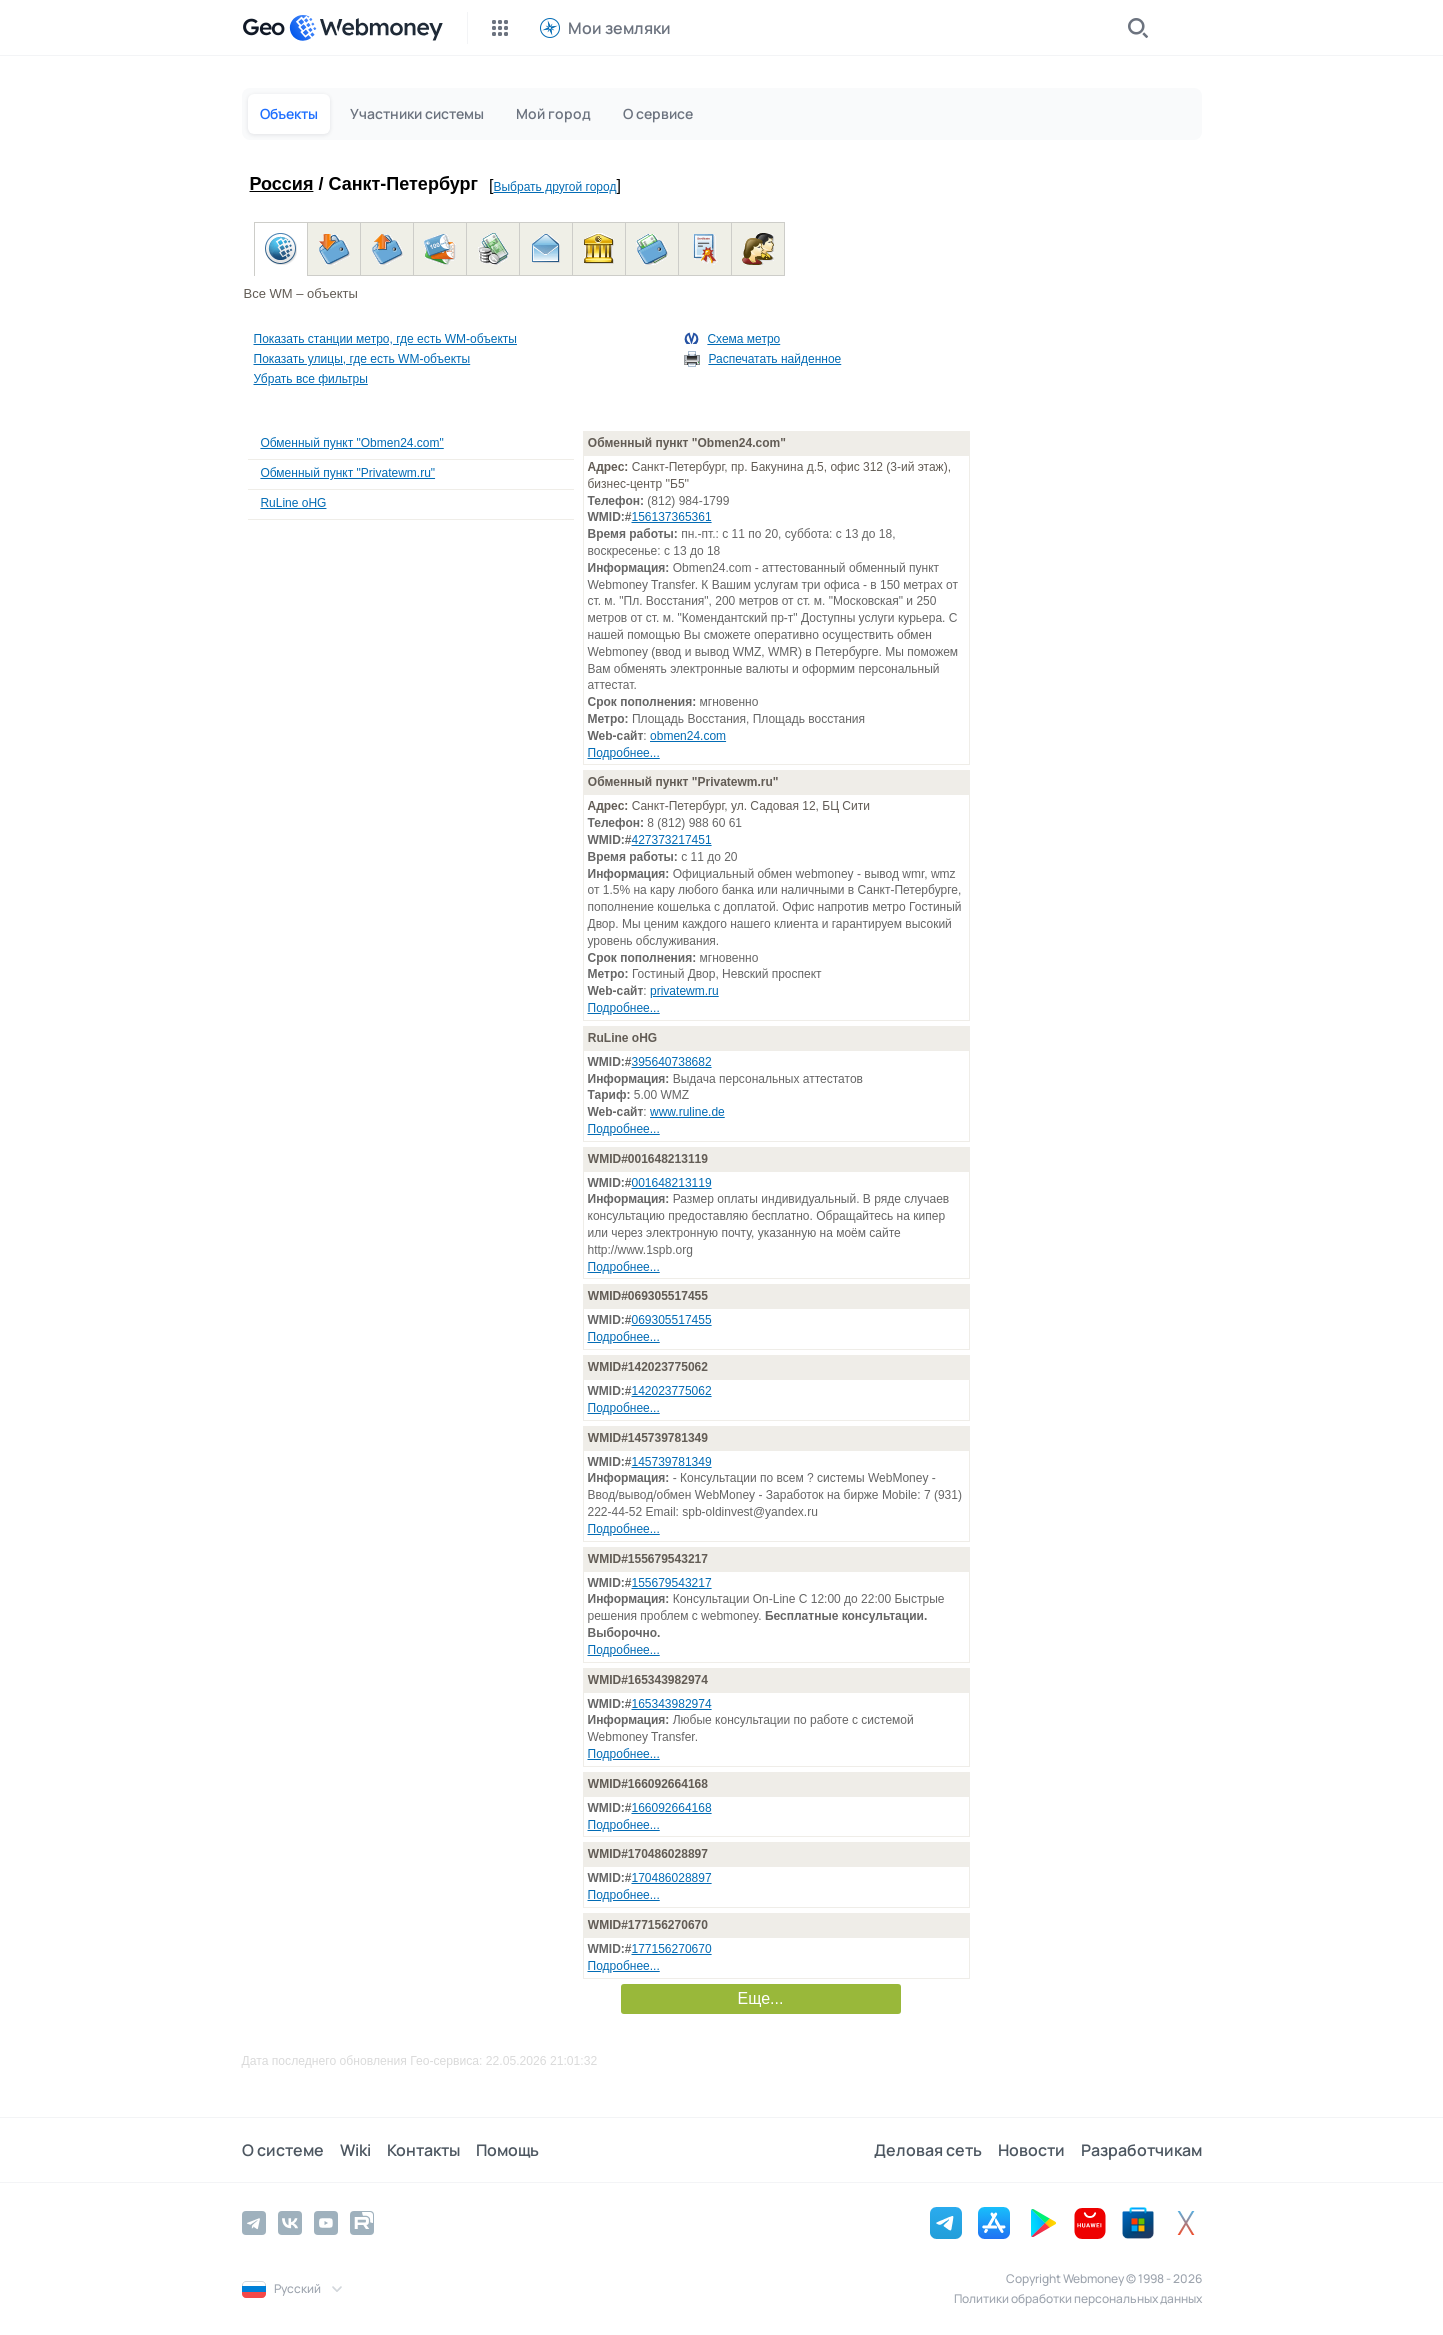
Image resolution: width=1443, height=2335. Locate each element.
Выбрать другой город (554, 187)
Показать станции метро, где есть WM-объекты (385, 339)
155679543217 (672, 1583)
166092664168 (672, 1808)
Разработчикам (1141, 2150)
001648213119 (672, 1183)
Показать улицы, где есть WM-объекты (362, 359)
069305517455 (672, 1320)
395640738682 (672, 1062)
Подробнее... (624, 753)
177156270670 (672, 1949)
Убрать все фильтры (311, 379)
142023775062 (672, 1391)
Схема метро (743, 339)
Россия (282, 184)
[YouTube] (326, 2223)
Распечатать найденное (774, 359)
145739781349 (672, 1462)
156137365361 (672, 517)
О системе (283, 2150)
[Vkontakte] (290, 2223)
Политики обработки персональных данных (1078, 2298)
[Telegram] (254, 2223)
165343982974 (672, 1704)
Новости (1031, 2150)
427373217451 (672, 840)
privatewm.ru (684, 991)
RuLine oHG (293, 503)
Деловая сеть (928, 2150)
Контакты (423, 2150)
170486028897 (672, 1878)
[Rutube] (362, 2223)
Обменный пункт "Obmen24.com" (351, 443)
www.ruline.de (687, 1112)
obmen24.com (688, 736)
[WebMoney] (366, 28)
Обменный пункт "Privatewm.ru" (347, 473)
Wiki (355, 2150)
